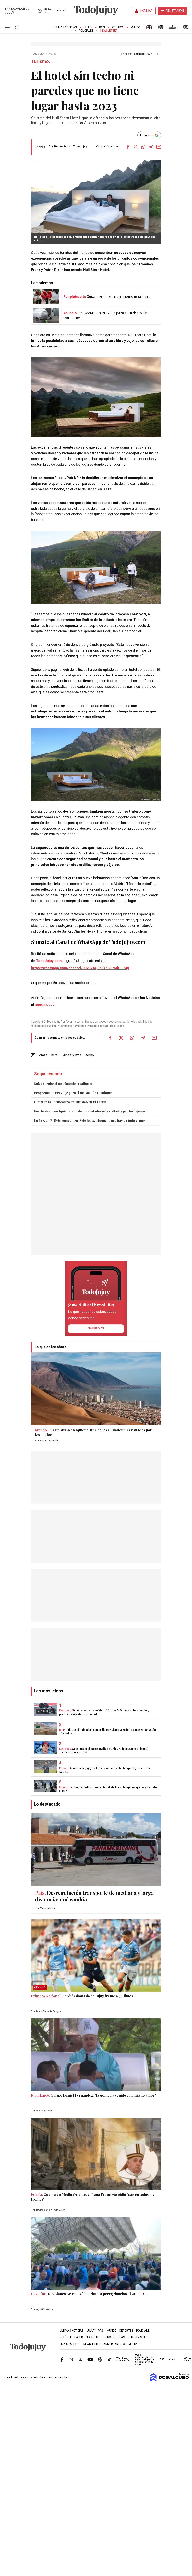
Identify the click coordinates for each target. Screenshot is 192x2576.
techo (90, 1055)
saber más (96, 1328)
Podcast (120, 2337)
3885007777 (44, 1005)
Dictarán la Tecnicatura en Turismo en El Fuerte (70, 1102)
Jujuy (88, 27)
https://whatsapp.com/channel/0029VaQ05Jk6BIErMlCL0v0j (80, 968)
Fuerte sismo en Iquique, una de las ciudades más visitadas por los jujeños (89, 1111)
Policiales (86, 31)
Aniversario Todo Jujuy (120, 2344)
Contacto (174, 2359)
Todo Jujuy (38, 54)
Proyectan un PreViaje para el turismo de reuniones (73, 1093)
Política (118, 27)
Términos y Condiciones (123, 2359)
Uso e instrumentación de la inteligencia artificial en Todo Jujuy (144, 2359)
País (102, 27)
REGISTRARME (175, 11)
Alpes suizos (72, 1055)
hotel (54, 1055)
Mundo (135, 27)
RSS (162, 2359)
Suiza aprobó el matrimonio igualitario (63, 1083)
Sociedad (92, 2337)
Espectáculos (70, 2344)
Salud (78, 2337)
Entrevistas (138, 2337)
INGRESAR (146, 11)
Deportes (126, 2331)
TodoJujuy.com (49, 961)
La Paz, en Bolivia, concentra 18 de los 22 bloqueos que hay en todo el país (89, 1120)
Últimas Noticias (65, 27)
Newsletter (108, 31)
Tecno (106, 2337)
